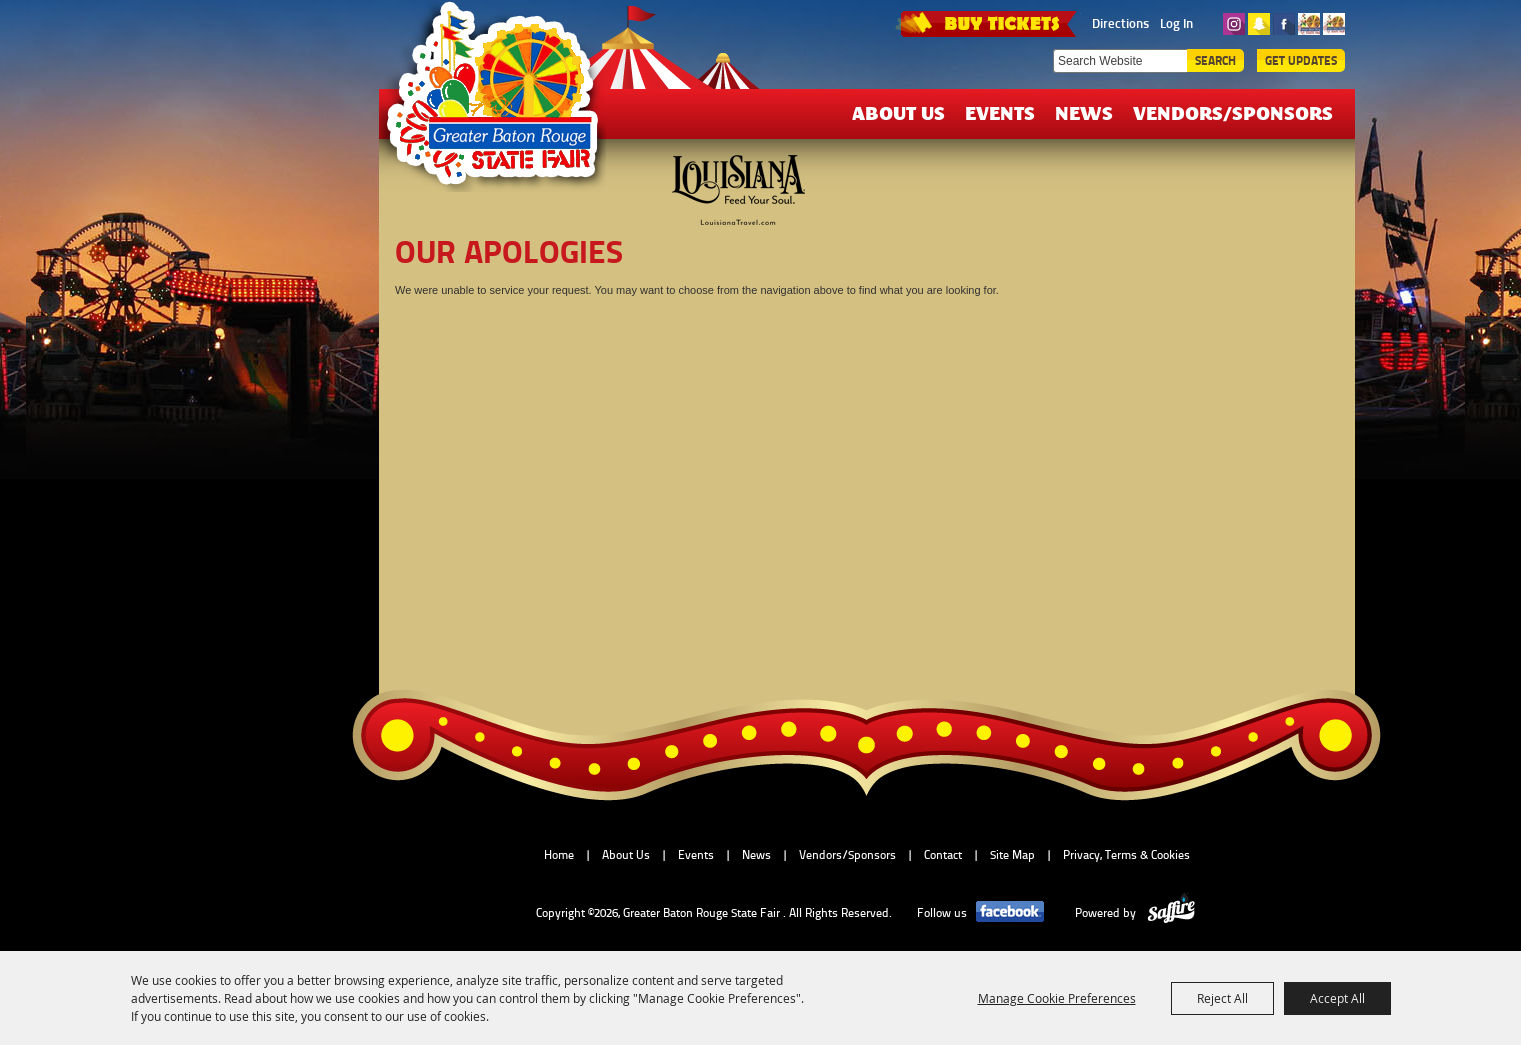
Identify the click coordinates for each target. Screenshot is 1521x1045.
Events (1000, 112)
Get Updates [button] (1301, 60)
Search (1215, 60)
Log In (1176, 23)
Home (559, 855)
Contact (943, 855)
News (1084, 112)
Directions (1120, 23)
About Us (898, 112)
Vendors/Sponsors (1233, 112)
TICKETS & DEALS (988, 22)
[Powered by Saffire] (1171, 913)
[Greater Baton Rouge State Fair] (502, 103)
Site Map (1012, 855)
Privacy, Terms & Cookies (1126, 855)
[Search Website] (1120, 61)
